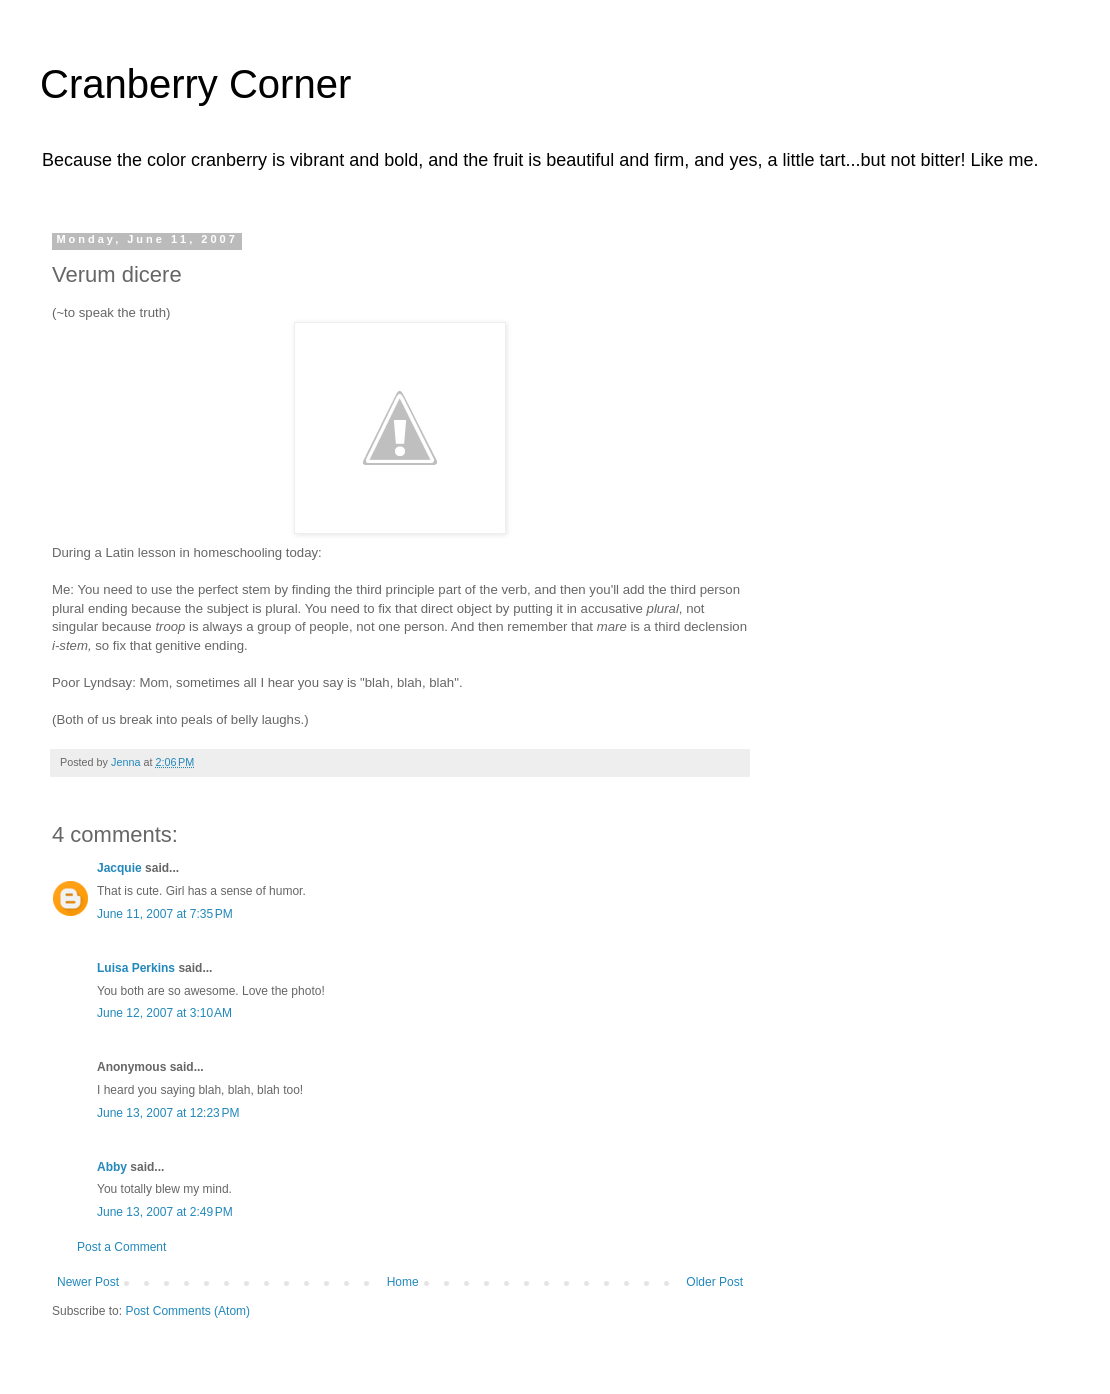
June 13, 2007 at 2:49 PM (165, 1212)
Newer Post (88, 1282)
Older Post (714, 1282)
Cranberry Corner (195, 84)
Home (403, 1282)
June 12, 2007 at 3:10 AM (164, 1013)
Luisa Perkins (136, 968)
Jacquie (119, 868)
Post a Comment (121, 1247)
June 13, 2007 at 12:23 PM (168, 1113)
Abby (112, 1167)
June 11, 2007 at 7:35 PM (165, 914)
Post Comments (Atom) (187, 1311)
